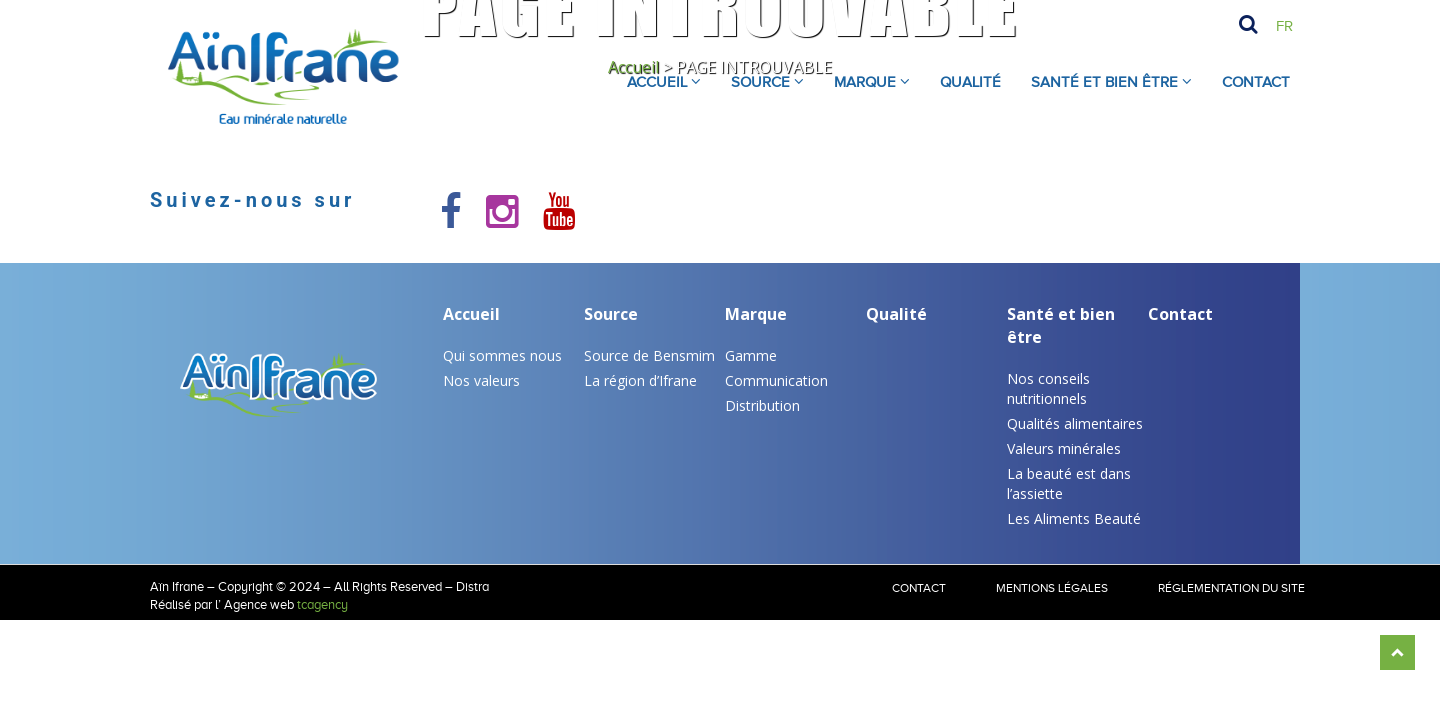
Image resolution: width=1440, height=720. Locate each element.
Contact (1256, 82)
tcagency (322, 604)
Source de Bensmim (649, 355)
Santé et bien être (1061, 325)
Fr (1284, 26)
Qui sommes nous (502, 355)
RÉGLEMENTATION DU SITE (1231, 588)
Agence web (259, 604)
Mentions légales (1052, 588)
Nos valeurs (481, 380)
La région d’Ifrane (640, 380)
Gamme (751, 355)
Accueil (471, 314)
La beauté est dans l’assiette (1069, 483)
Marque (756, 314)
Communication (776, 380)
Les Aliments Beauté (1074, 518)
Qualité (896, 314)
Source (611, 314)
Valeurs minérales (1064, 448)
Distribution (762, 405)
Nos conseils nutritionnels (1048, 388)
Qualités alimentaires (1075, 423)
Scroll (1397, 652)
